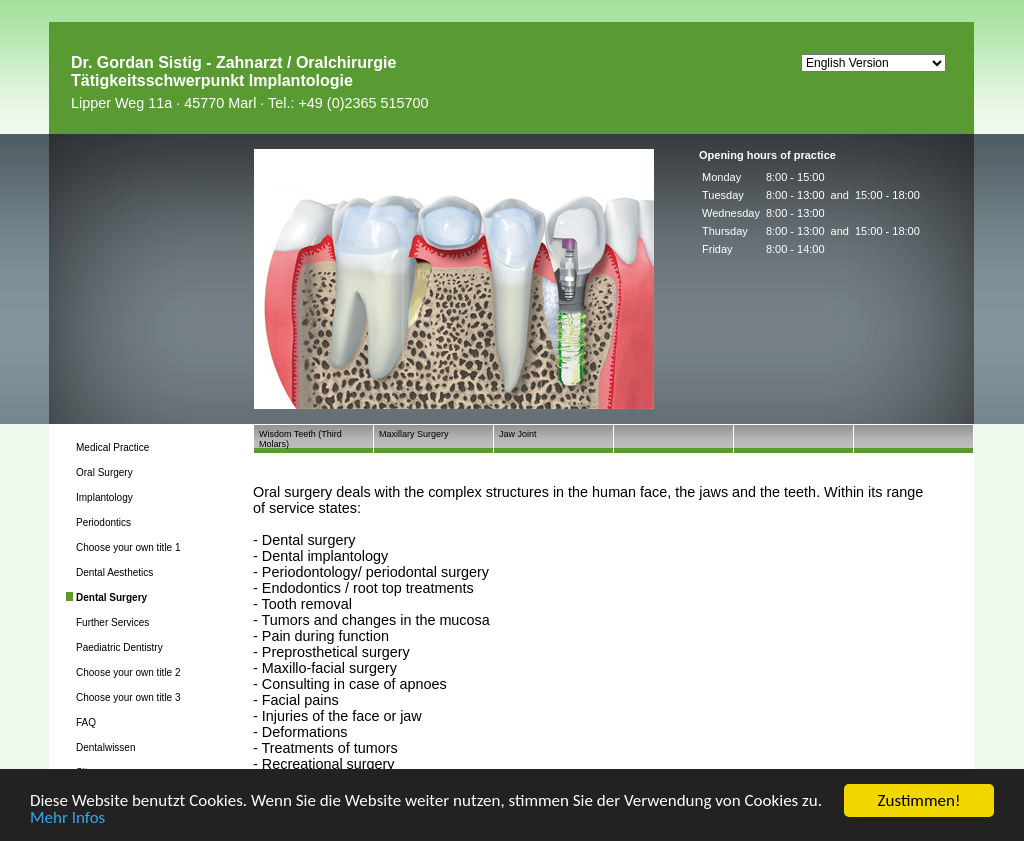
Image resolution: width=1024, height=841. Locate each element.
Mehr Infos (67, 818)
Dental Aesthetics (114, 572)
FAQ (86, 722)
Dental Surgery (111, 597)
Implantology (104, 497)
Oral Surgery (104, 472)
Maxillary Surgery (414, 434)
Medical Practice (112, 447)
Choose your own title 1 (128, 547)
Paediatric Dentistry (119, 647)
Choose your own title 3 (128, 697)
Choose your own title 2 (128, 672)
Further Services (112, 622)
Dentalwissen (105, 747)
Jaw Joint (518, 434)
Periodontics (103, 522)
